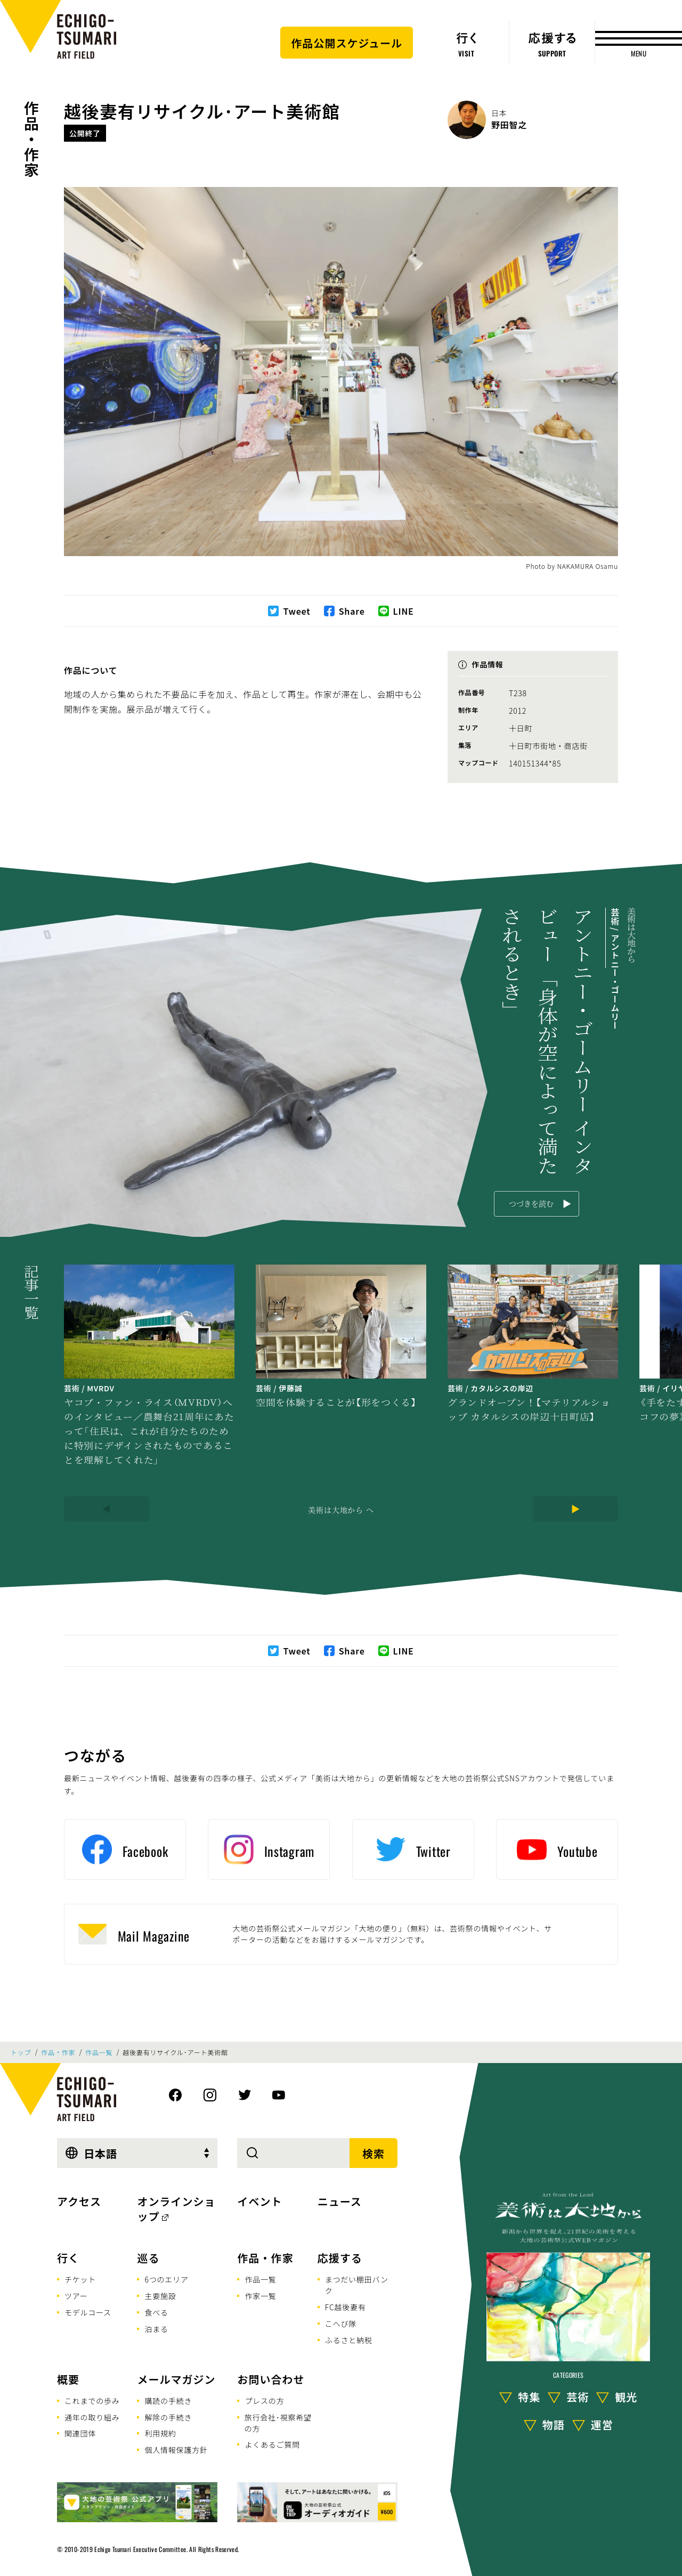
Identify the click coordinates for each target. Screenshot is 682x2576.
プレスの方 (264, 2400)
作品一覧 (98, 2052)
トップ (21, 2052)
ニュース (340, 2201)
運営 (602, 2424)
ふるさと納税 (348, 2340)
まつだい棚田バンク (356, 2285)
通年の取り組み (92, 2417)
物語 (553, 2424)
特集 (529, 2396)
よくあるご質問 (272, 2444)
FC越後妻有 (345, 2307)
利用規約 (160, 2433)
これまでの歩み (92, 2400)
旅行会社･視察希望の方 (278, 2423)
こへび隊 (340, 2323)
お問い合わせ (270, 2379)
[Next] (575, 1509)
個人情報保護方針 (175, 2449)
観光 (626, 2396)
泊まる (156, 2329)
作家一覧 (260, 2295)
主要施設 (160, 2295)
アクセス (79, 2201)
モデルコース (87, 2312)
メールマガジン (176, 2379)
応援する (340, 2257)
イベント (259, 2201)
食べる (156, 2312)
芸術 (577, 2396)
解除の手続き (168, 2417)
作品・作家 (31, 139)
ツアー (76, 2295)
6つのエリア (166, 2279)
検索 (373, 2153)
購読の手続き (168, 2400)
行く (68, 2257)
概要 (68, 2379)
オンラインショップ (176, 2209)
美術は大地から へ (341, 1509)
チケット (80, 2279)
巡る (148, 2257)
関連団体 (80, 2433)
